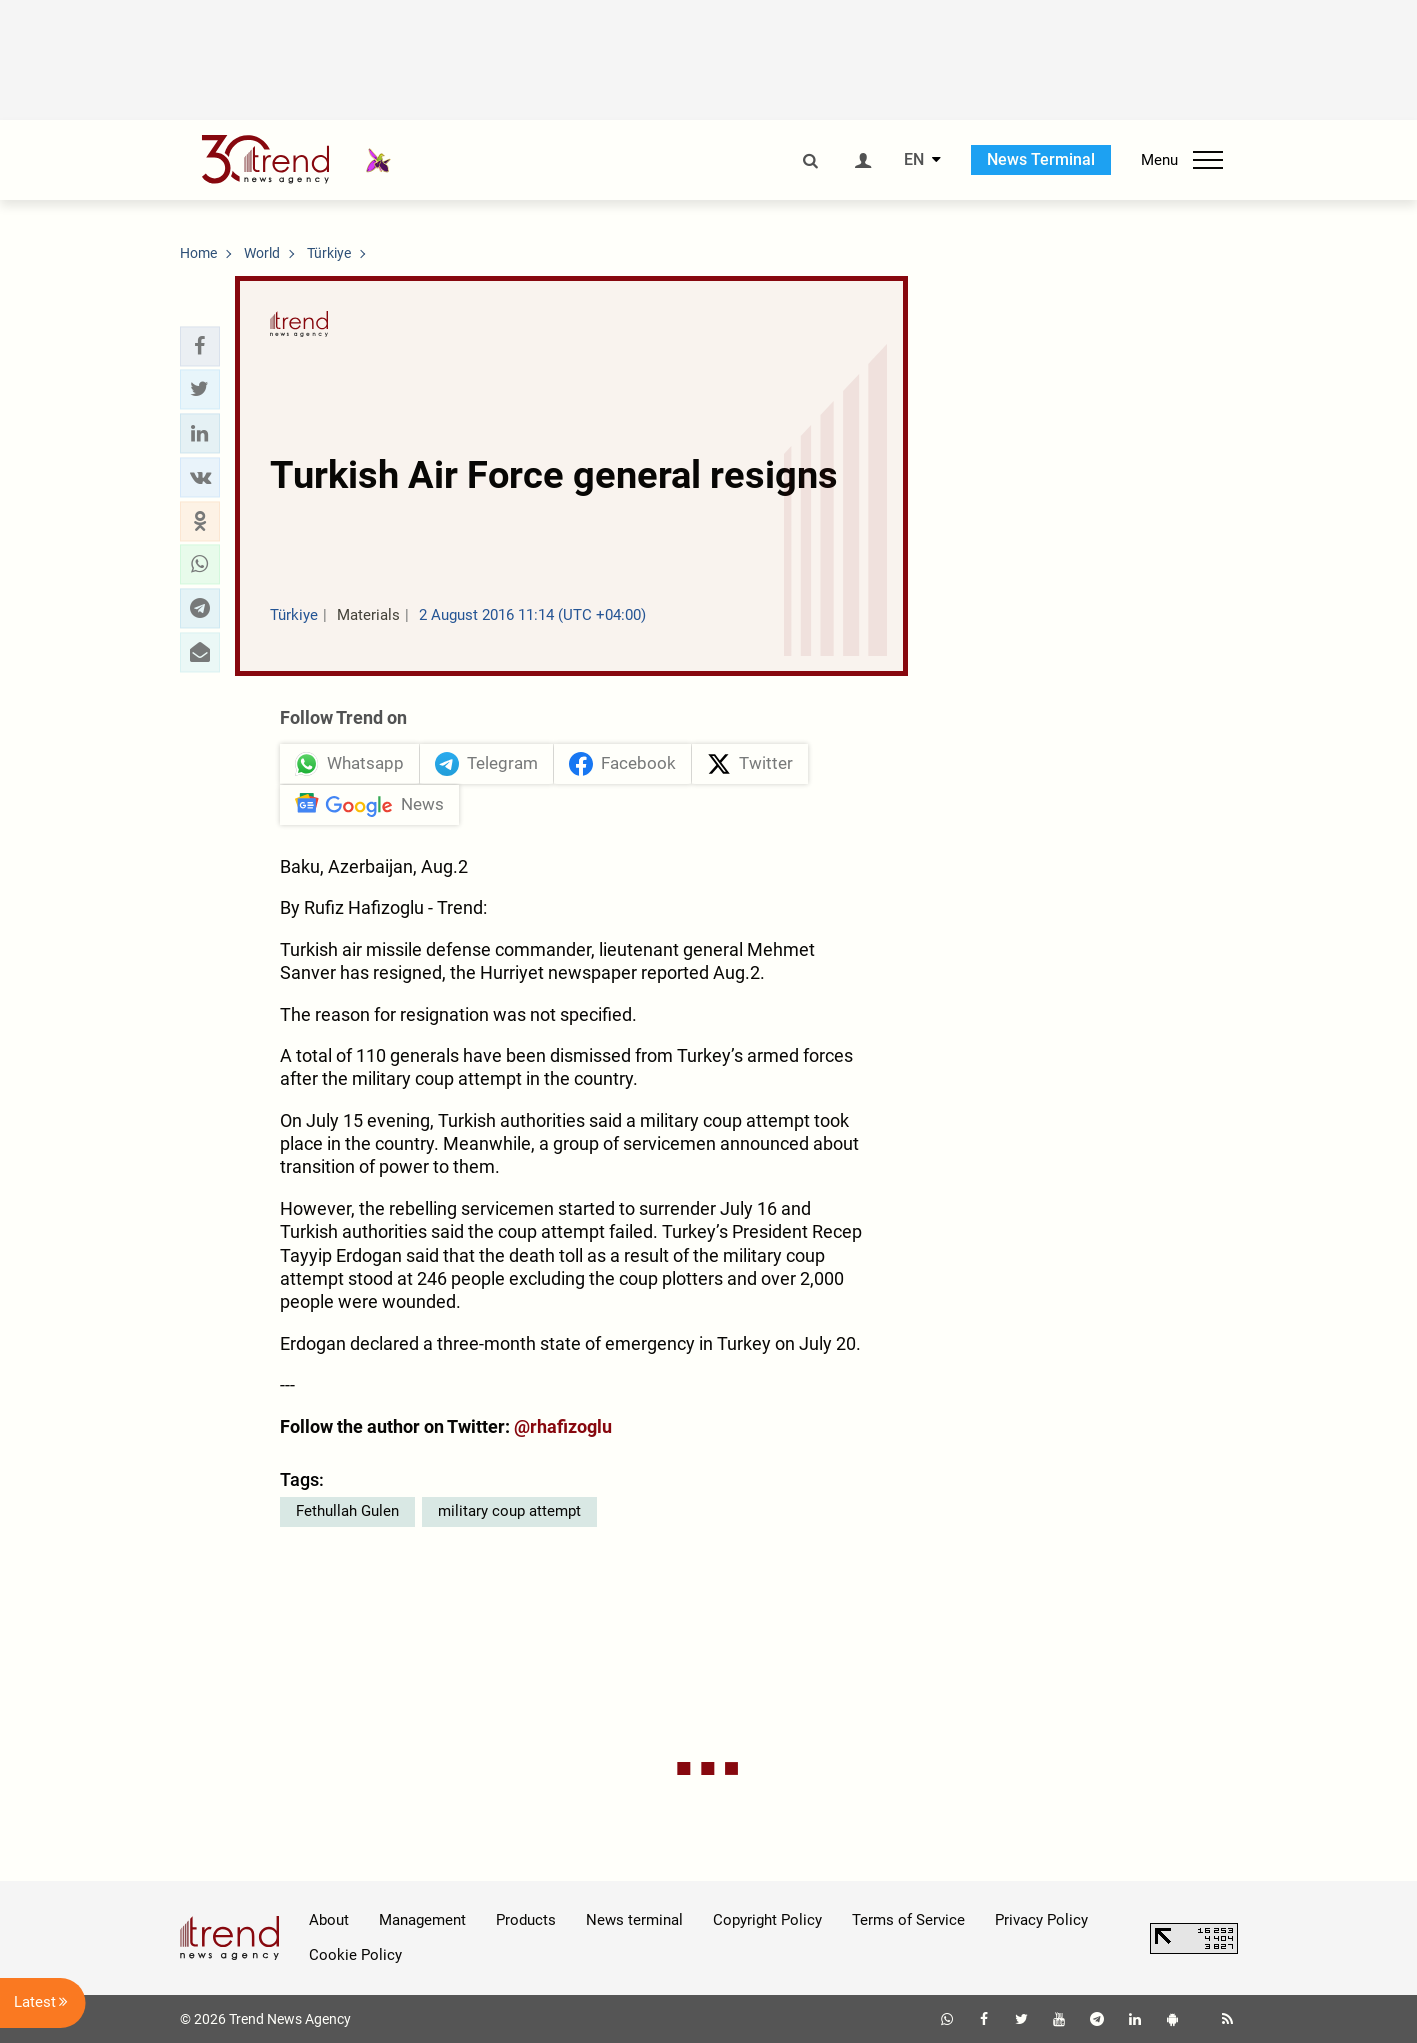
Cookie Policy (355, 1955)
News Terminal (1041, 159)
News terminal (634, 1920)
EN (914, 160)
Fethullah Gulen (347, 1511)
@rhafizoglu (563, 1426)
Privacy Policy (1041, 1920)
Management (422, 1920)
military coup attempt (509, 1511)
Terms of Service (908, 1920)
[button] (200, 346)
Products (526, 1920)
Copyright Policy (767, 1920)
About (329, 1920)
